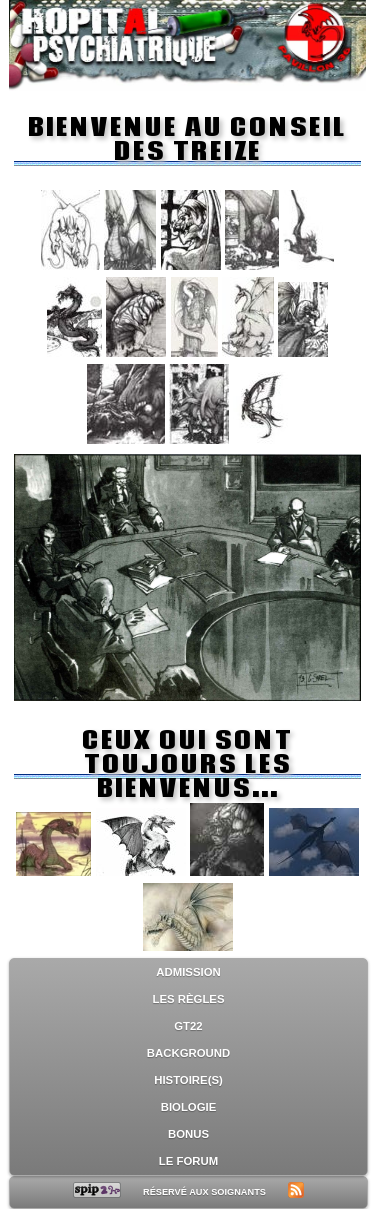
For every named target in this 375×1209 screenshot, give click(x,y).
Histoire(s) (188, 1080)
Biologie (189, 1107)
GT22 (188, 1026)
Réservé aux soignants (204, 1192)
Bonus (188, 1134)
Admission (188, 972)
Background (188, 1053)
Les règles (189, 999)
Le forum (188, 1161)
